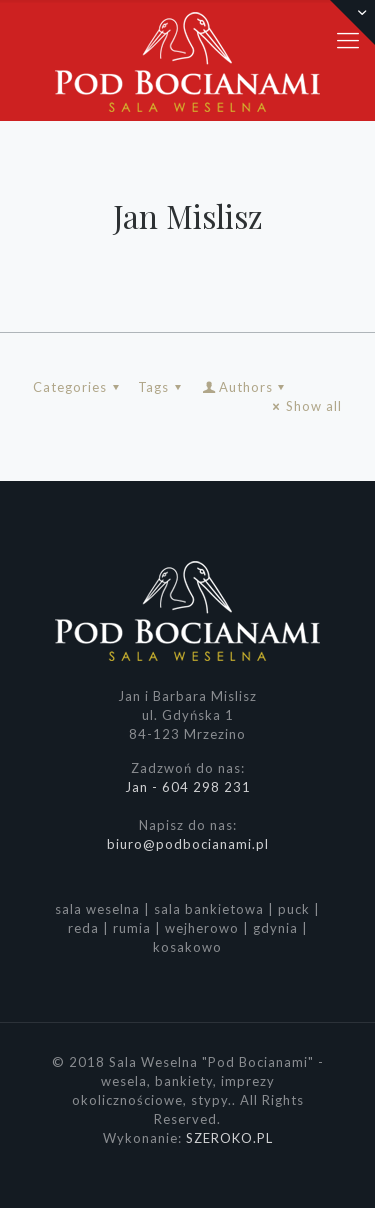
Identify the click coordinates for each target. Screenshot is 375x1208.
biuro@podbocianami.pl (188, 844)
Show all (305, 406)
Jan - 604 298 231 (188, 787)
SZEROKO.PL (229, 1138)
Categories (79, 387)
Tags (162, 387)
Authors (245, 387)
